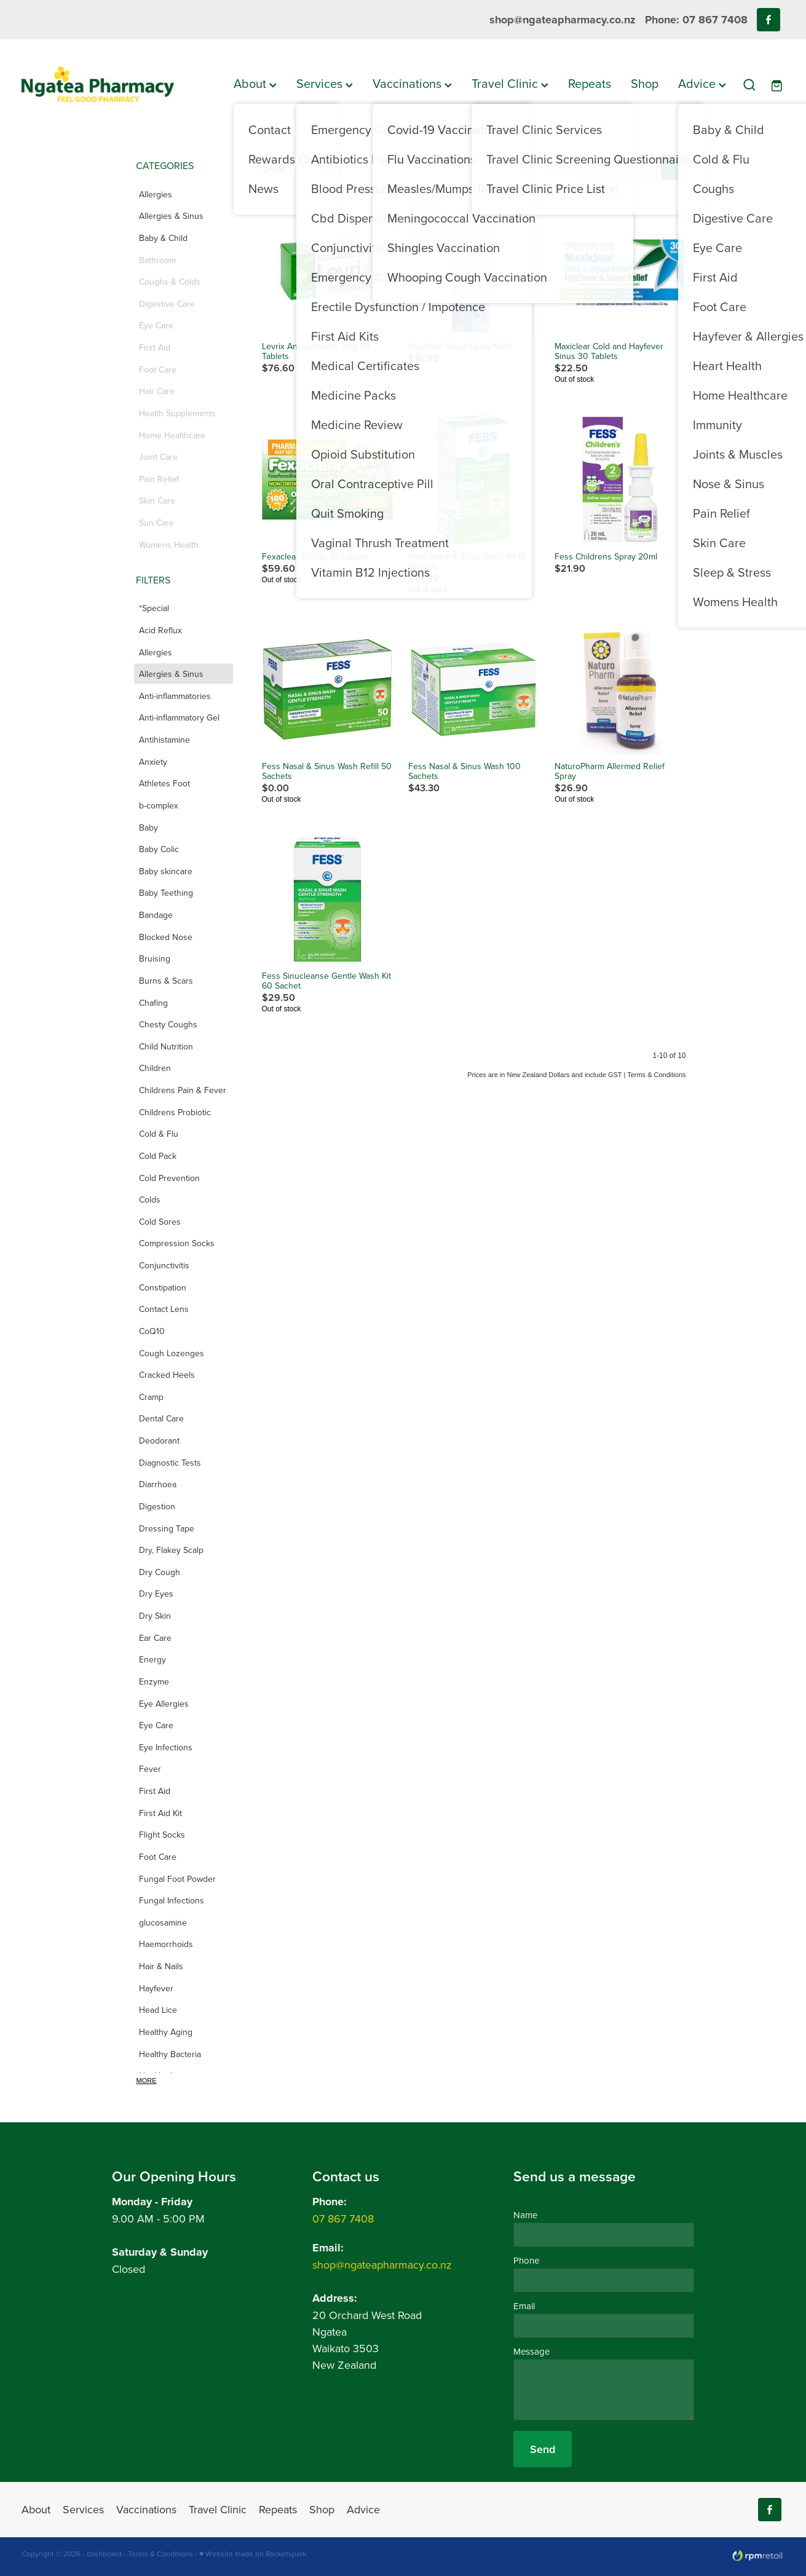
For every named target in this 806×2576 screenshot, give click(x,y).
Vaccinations (412, 83)
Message (531, 2351)
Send (542, 2449)
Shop (644, 83)
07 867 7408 (343, 2218)
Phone (526, 2260)
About (255, 83)
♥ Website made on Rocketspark (252, 2553)
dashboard (104, 2553)
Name (525, 2214)
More (146, 2080)
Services (324, 83)
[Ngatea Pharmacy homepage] (98, 84)
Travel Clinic (510, 83)
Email (524, 2305)
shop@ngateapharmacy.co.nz (562, 20)
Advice (702, 83)
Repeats (589, 83)
